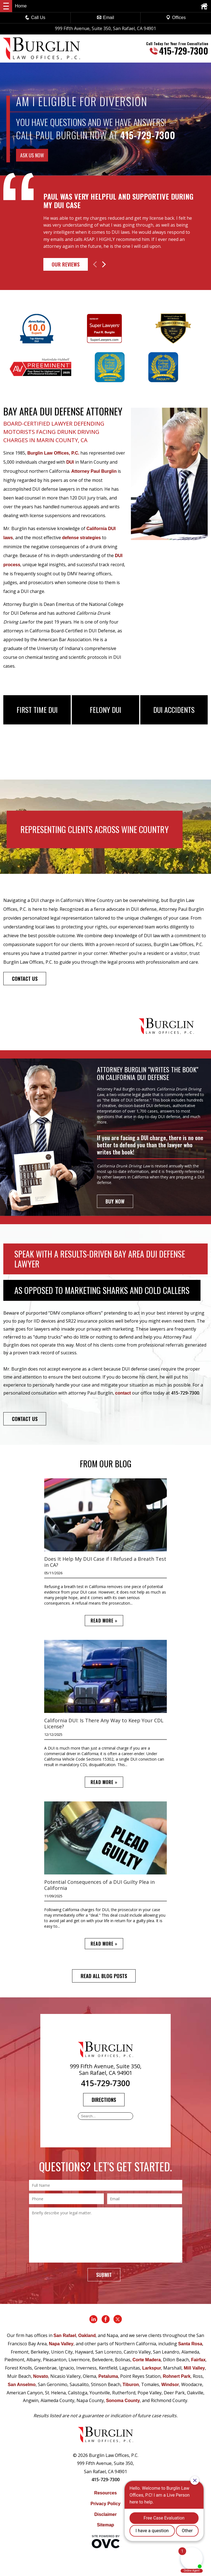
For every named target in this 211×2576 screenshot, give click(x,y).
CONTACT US (25, 978)
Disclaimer (105, 2514)
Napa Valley (61, 2343)
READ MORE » (104, 1620)
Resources (105, 2493)
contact (123, 1393)
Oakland (87, 2335)
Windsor (170, 2384)
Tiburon (131, 2384)
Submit (104, 2274)
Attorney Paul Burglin (94, 471)
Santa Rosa (190, 2343)
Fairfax (198, 2359)
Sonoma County (123, 2400)
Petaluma (108, 2376)
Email (105, 17)
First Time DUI (37, 709)
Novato (40, 2376)
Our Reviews (66, 264)
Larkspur (151, 2368)
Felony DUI (105, 709)
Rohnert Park (176, 2376)
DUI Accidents (173, 709)
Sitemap (105, 2525)
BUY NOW (115, 1201)
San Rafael (65, 2335)
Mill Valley (194, 2368)
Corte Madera (147, 2359)
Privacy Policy (106, 2503)
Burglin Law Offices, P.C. (53, 453)
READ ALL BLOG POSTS (104, 1975)
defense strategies (81, 537)
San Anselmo (22, 2384)
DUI (70, 462)
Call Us (35, 17)
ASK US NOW (32, 155)
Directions (104, 2099)
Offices (176, 17)
